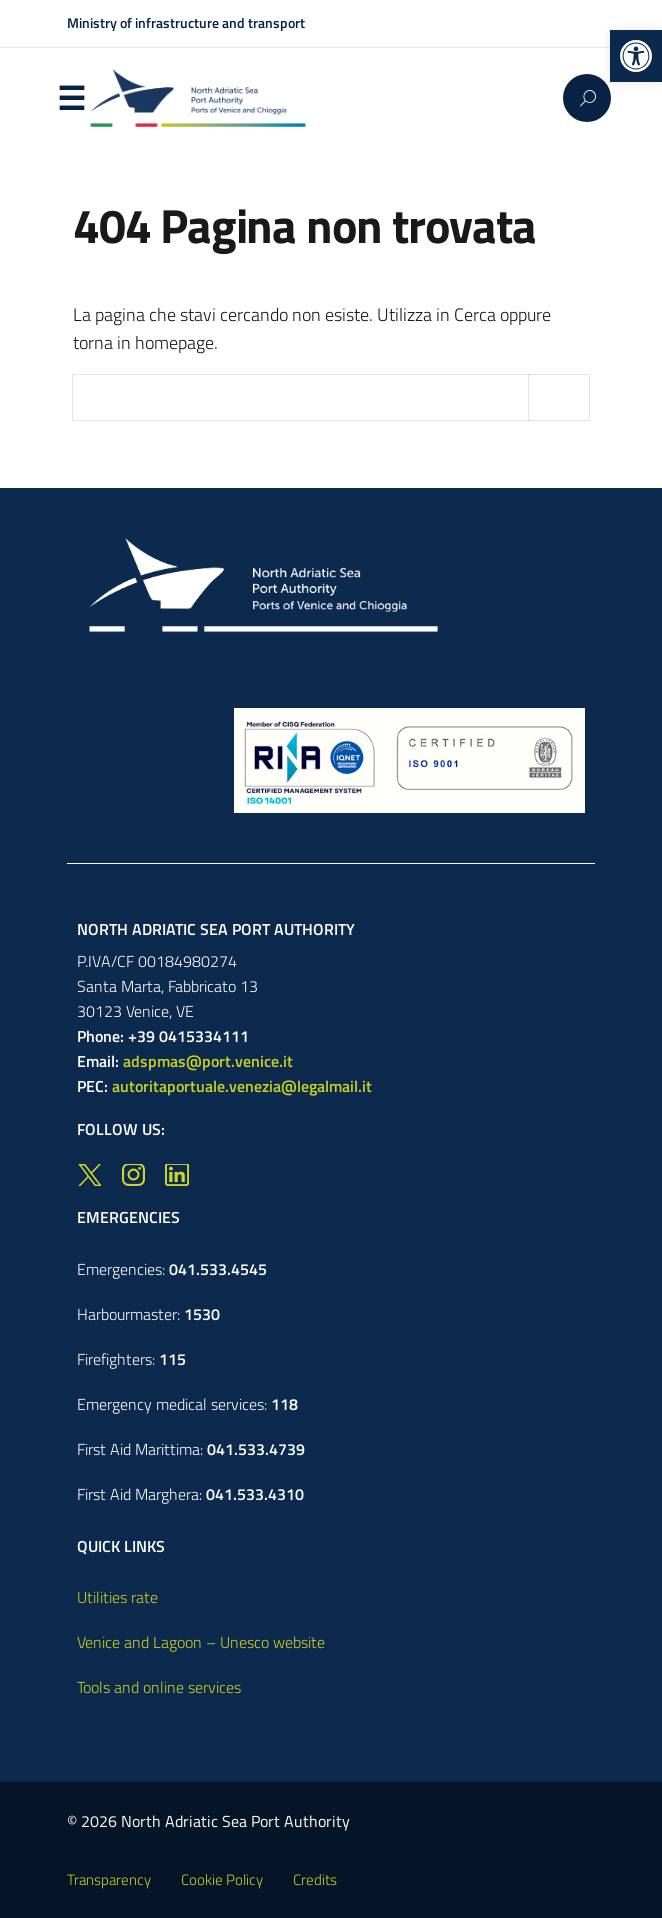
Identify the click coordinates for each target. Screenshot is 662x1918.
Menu (71, 99)
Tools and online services (159, 1687)
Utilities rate (117, 1597)
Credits (315, 1879)
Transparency (109, 1879)
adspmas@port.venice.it (208, 1061)
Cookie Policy (222, 1879)
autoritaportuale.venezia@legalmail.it (242, 1086)
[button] (636, 56)
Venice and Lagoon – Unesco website (201, 1642)
